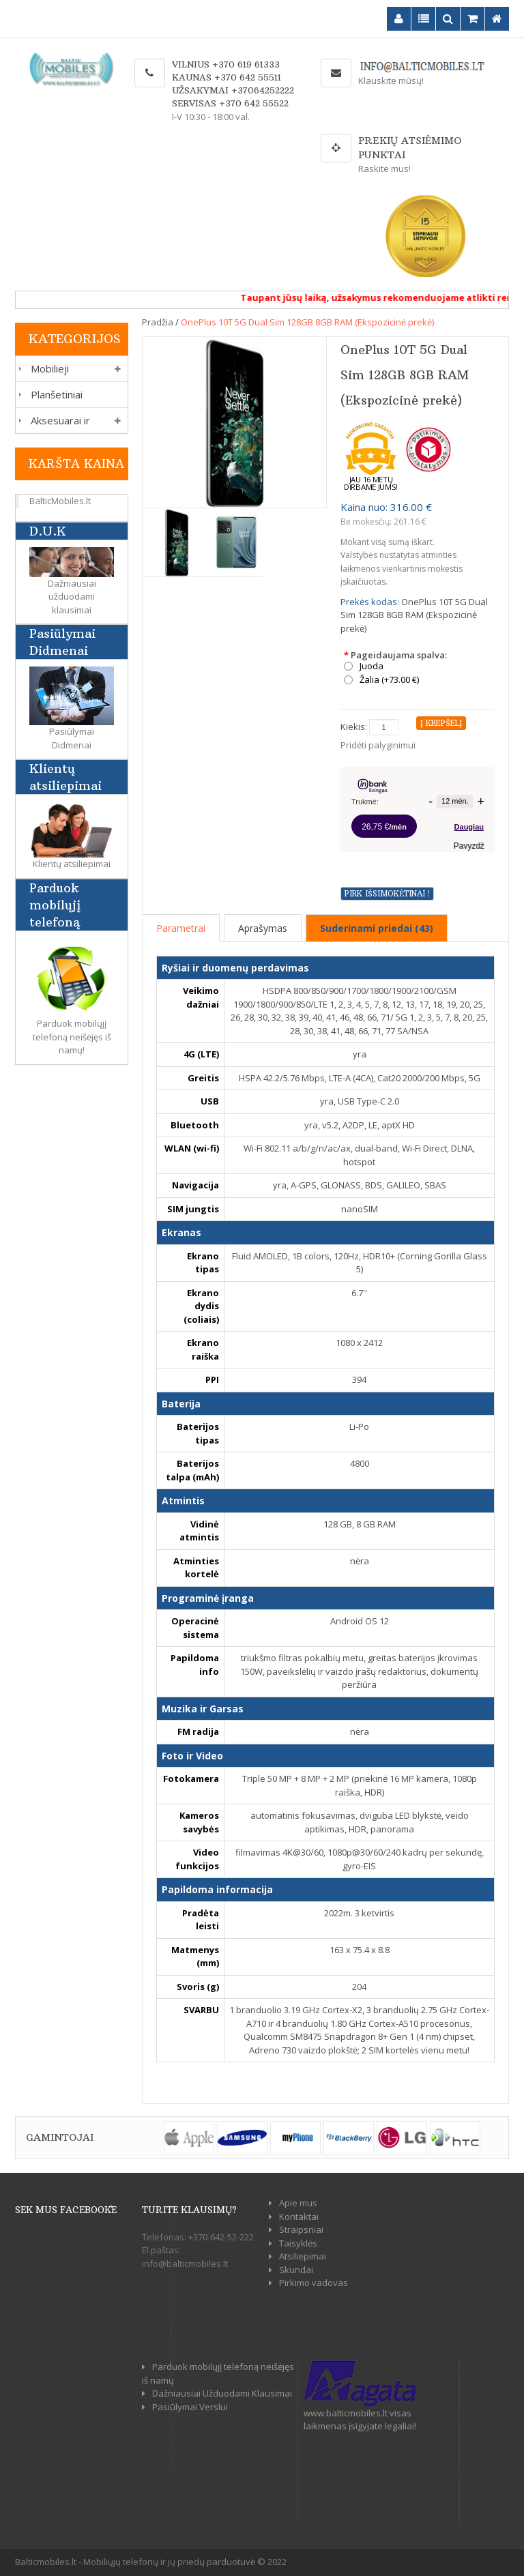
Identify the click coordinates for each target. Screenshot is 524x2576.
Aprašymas (262, 928)
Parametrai (180, 928)
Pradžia (157, 322)
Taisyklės (298, 2243)
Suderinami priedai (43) (376, 928)
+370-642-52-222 (221, 2237)
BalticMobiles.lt (60, 501)
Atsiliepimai (302, 2256)
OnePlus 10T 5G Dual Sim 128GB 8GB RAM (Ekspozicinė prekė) (307, 322)
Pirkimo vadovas (313, 2283)
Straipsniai (301, 2229)
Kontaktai (299, 2216)
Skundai (296, 2270)
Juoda (371, 666)
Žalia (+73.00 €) (389, 679)
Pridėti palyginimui (378, 745)
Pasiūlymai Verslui (190, 2407)
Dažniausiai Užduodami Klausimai (222, 2393)
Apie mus (298, 2203)
